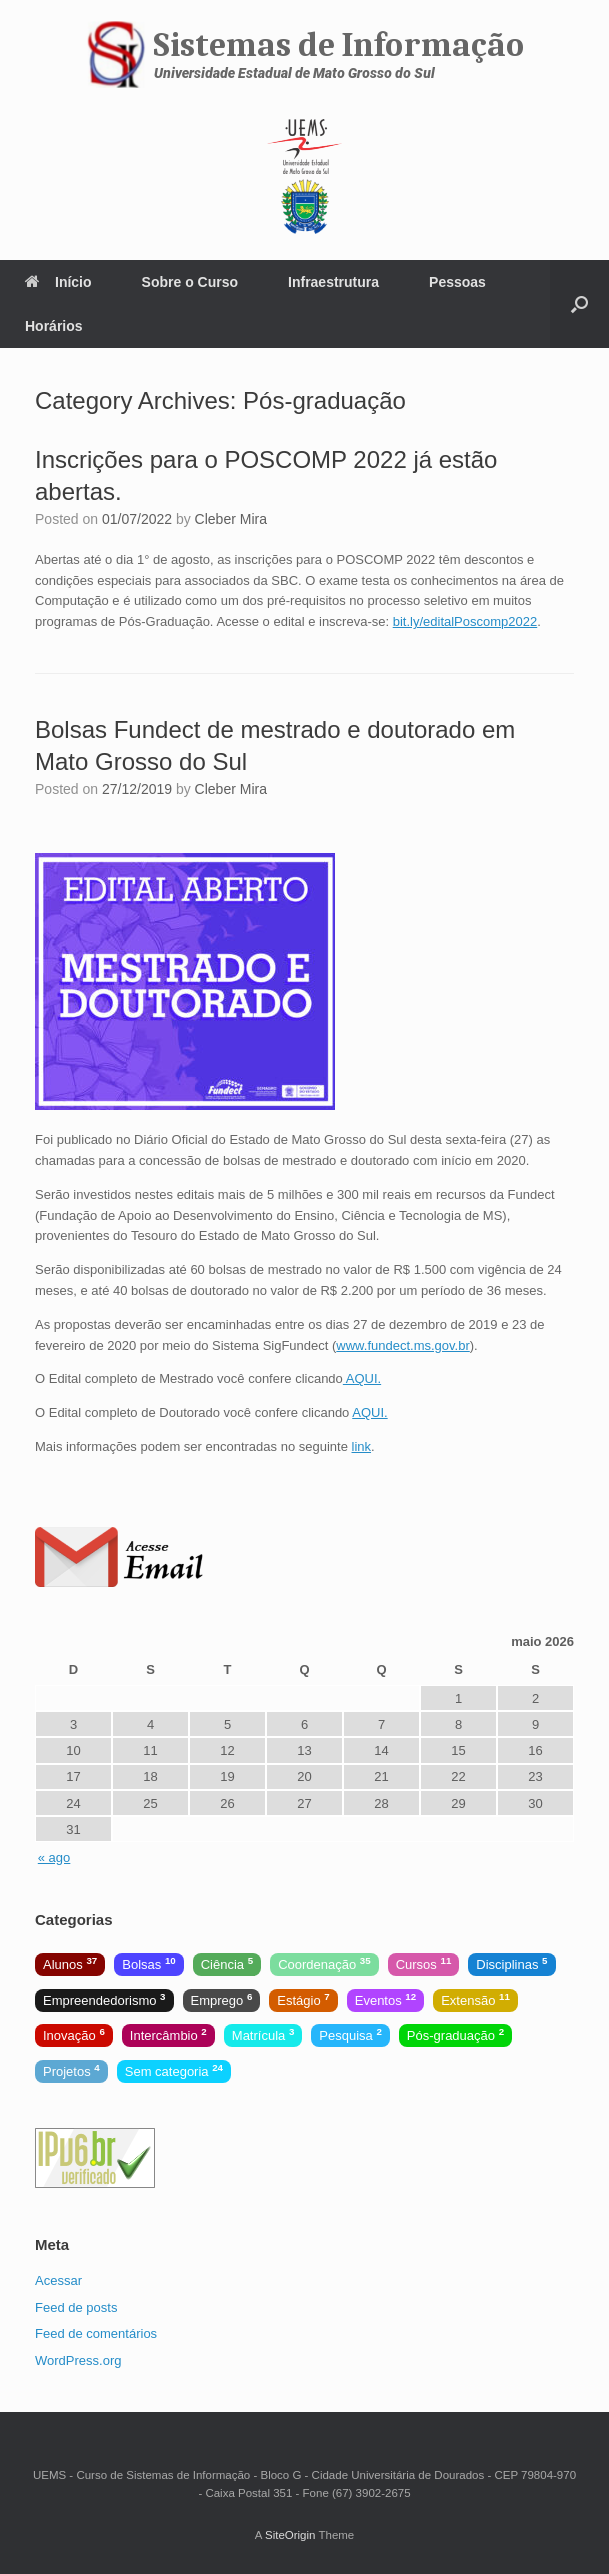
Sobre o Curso (190, 282)
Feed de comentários (96, 2333)
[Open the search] (579, 304)
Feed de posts (76, 2307)
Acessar (58, 2280)
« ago (54, 1857)
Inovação (74, 2034)
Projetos (71, 2070)
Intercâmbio (168, 2034)
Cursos (424, 1963)
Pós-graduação (455, 2034)
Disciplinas (511, 1963)
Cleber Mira (231, 519)
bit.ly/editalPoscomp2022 (465, 621)
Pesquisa (350, 2034)
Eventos (385, 1999)
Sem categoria (174, 2070)
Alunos (70, 1963)
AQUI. (362, 1378)
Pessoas (457, 282)
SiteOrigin (290, 2535)
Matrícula (263, 2034)
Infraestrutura (333, 282)
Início (58, 282)
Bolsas (149, 1963)
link (362, 1446)
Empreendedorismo (104, 1999)
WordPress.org (78, 2360)
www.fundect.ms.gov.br (402, 1345)
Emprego (222, 1999)
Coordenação (324, 1963)
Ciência (227, 1963)
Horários (54, 326)
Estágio (303, 1999)
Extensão (475, 1999)
